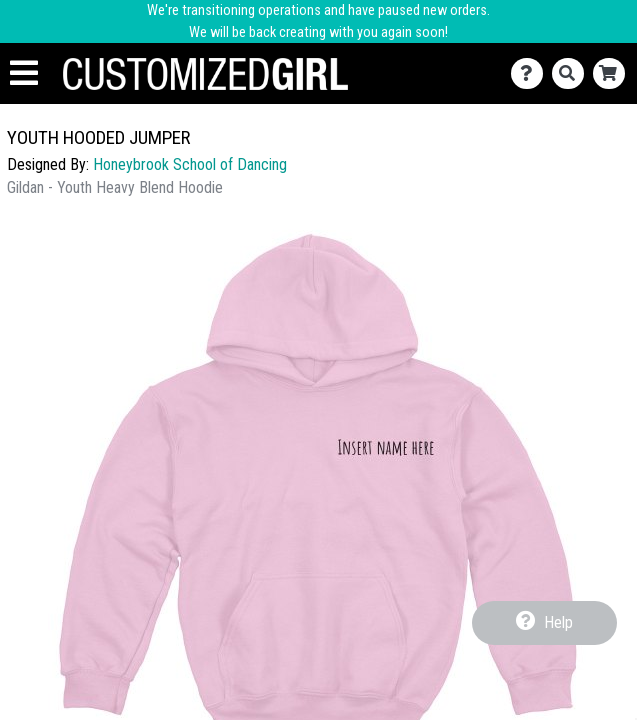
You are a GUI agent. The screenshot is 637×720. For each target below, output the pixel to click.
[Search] (572, 73)
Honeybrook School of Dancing (190, 164)
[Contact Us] (531, 73)
